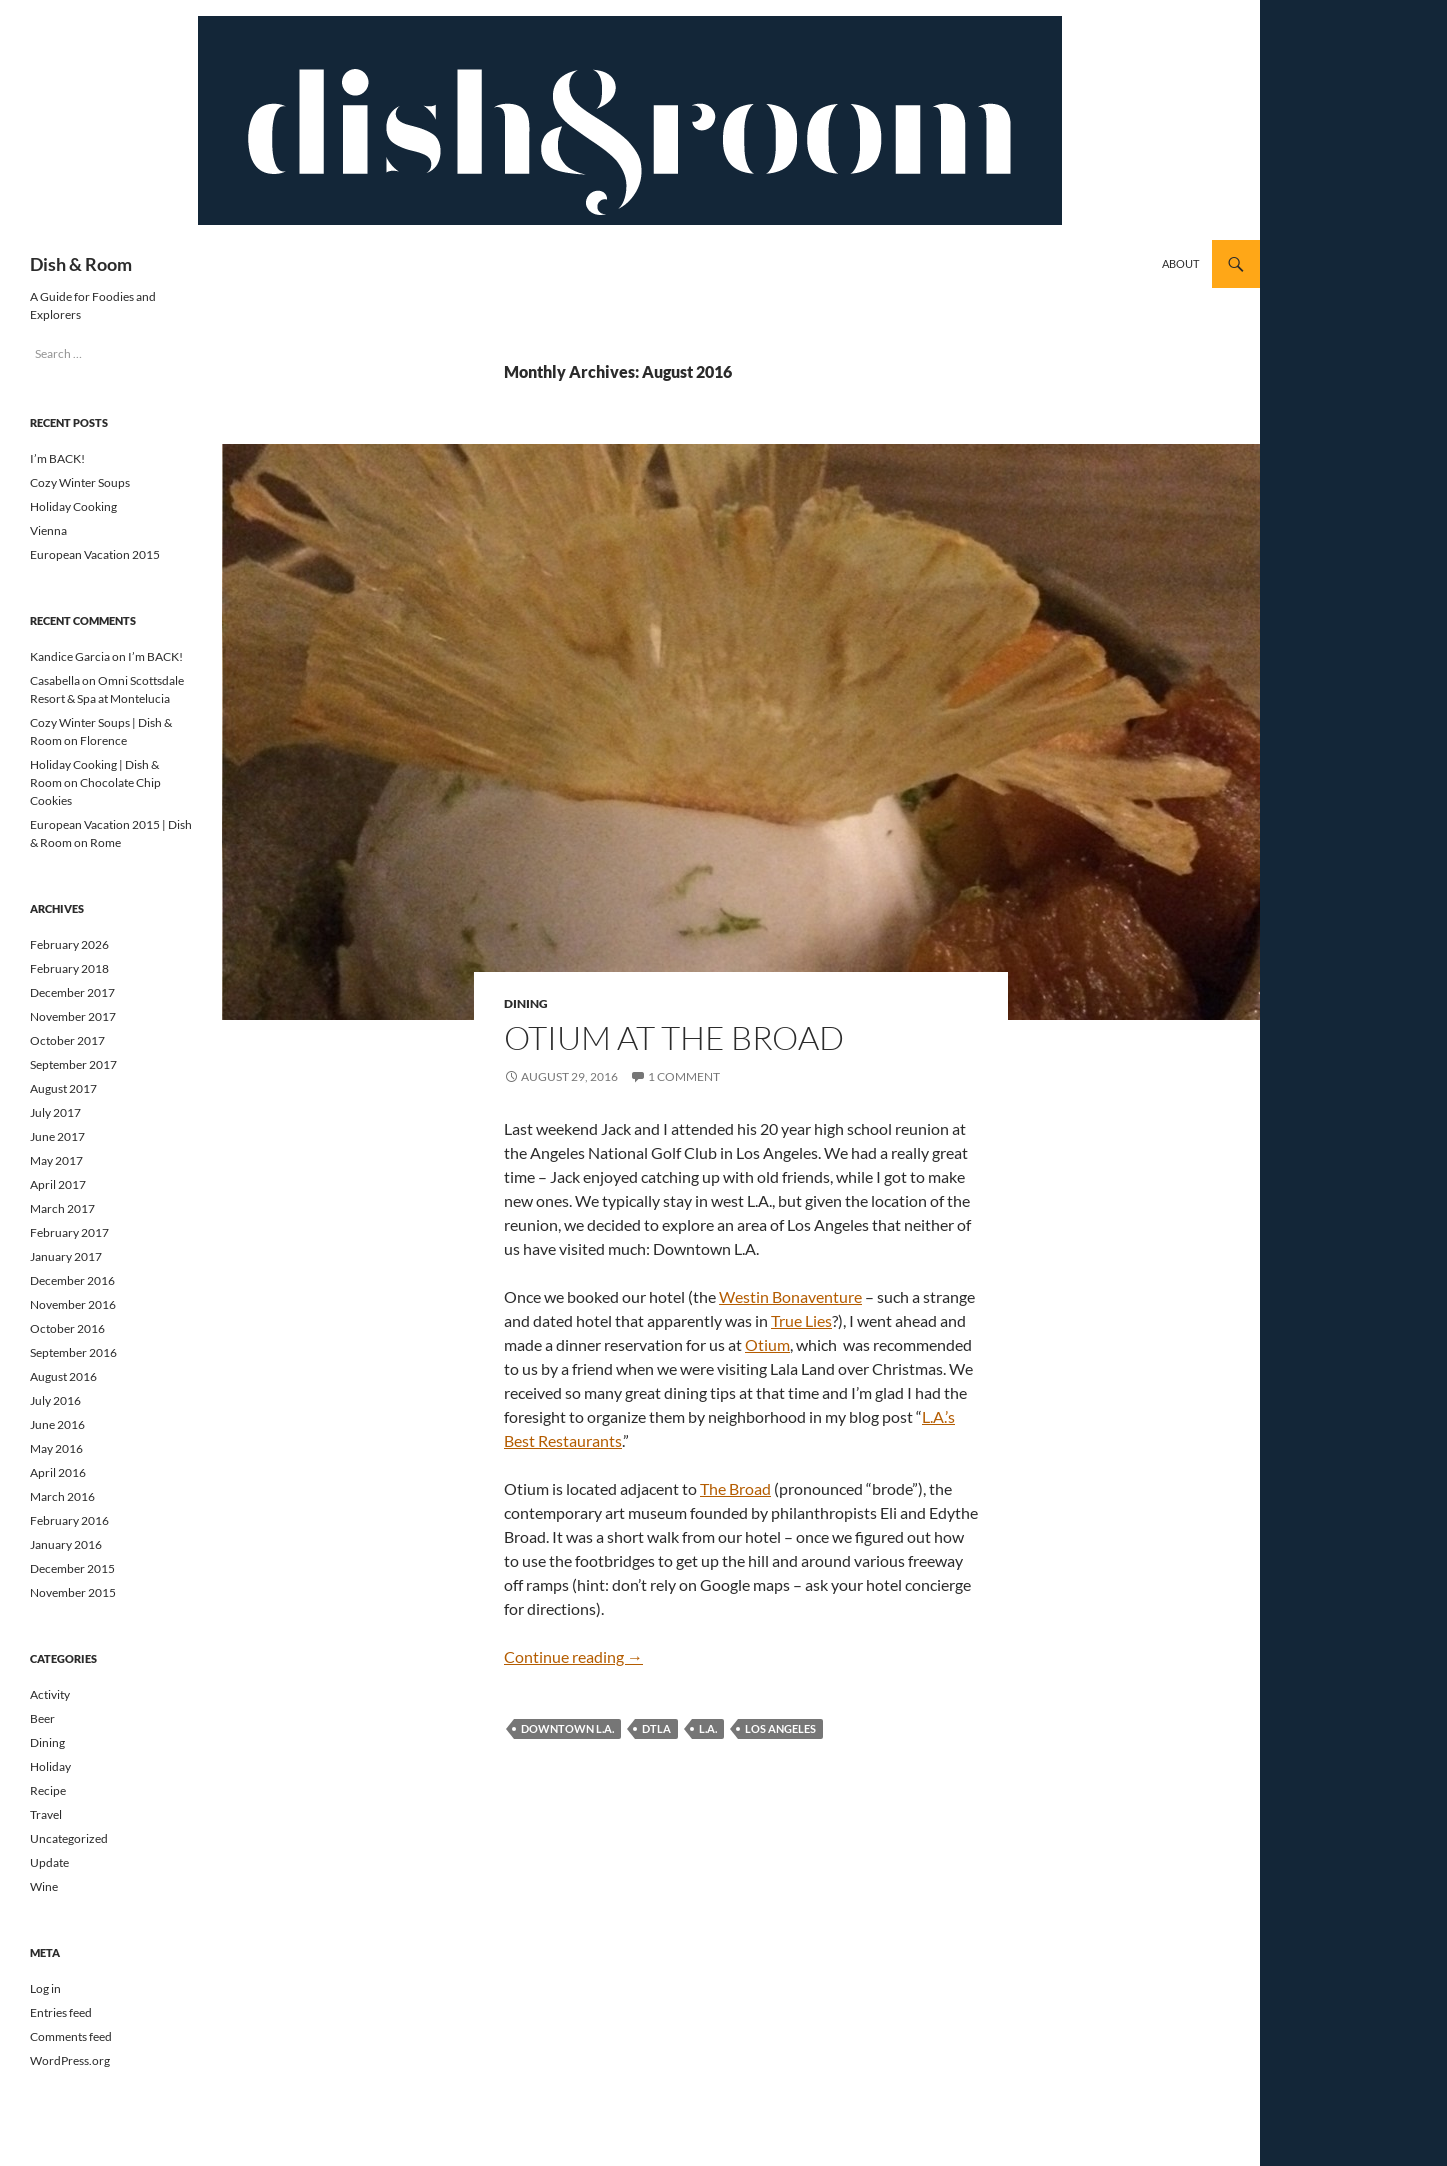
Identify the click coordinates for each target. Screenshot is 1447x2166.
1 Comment (684, 1076)
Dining (526, 1003)
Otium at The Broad (674, 1037)
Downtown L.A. (567, 1728)
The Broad (735, 1488)
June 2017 (57, 1136)
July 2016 (55, 1400)
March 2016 (62, 1496)
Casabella (55, 680)
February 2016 (69, 1520)
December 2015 (72, 1568)
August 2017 (63, 1088)
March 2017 (62, 1208)
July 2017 (55, 1112)
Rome (105, 842)
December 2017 (72, 992)
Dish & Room (81, 264)
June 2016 (57, 1424)
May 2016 (56, 1448)
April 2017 (58, 1184)
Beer (42, 1718)
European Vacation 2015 (95, 554)
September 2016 (73, 1352)
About (1180, 263)
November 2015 (73, 1592)
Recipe (48, 1790)
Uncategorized (69, 1838)
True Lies (801, 1320)
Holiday (50, 1766)
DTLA (656, 1728)
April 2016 (58, 1472)
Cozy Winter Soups (80, 482)
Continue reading (573, 1656)
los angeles (780, 1728)
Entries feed (61, 2012)
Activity (50, 1694)
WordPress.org (70, 2060)
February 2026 (69, 944)
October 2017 (67, 1040)
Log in (45, 1988)
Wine (44, 1886)
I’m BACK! (57, 458)
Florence (103, 740)
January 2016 (66, 1544)
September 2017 (73, 1064)
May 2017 (56, 1160)
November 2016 (73, 1304)
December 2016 (72, 1280)
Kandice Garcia (70, 656)
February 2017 (69, 1232)
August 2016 (63, 1376)
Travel (46, 1814)
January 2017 (66, 1256)
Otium (767, 1344)
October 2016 (67, 1328)
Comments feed (71, 2036)
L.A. (708, 1728)
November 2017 (73, 1016)
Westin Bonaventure (790, 1296)
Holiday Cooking (73, 506)
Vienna (48, 530)
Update (49, 1862)
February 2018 (69, 968)
